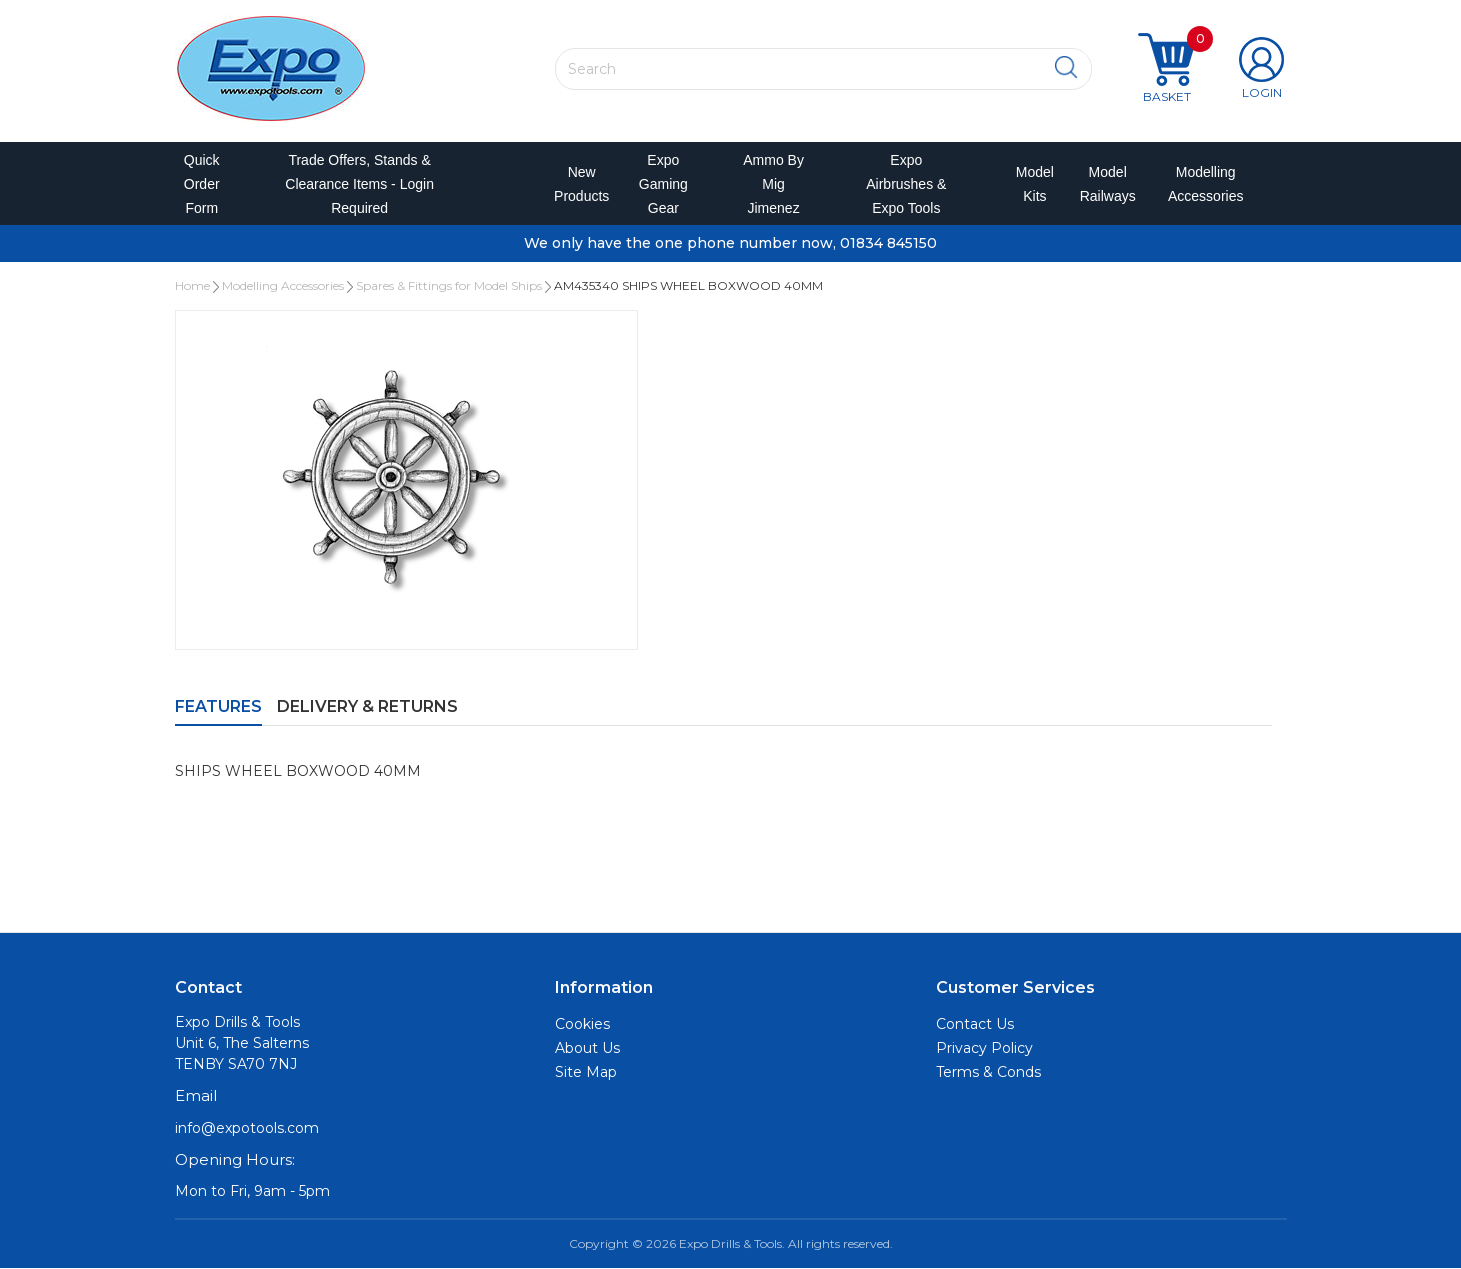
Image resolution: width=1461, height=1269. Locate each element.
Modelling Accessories (1201, 184)
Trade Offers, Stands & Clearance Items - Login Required (359, 184)
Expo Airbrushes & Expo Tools (906, 184)
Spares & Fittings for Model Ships (449, 286)
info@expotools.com (247, 1129)
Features (218, 707)
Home (192, 286)
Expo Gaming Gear (663, 184)
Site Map (586, 1073)
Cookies (582, 1025)
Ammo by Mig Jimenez (773, 184)
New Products (575, 184)
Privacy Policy (984, 1049)
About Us (587, 1049)
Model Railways (1104, 184)
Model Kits (1032, 184)
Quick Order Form (202, 184)
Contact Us (975, 1025)
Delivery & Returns (367, 707)
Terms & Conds (988, 1073)
